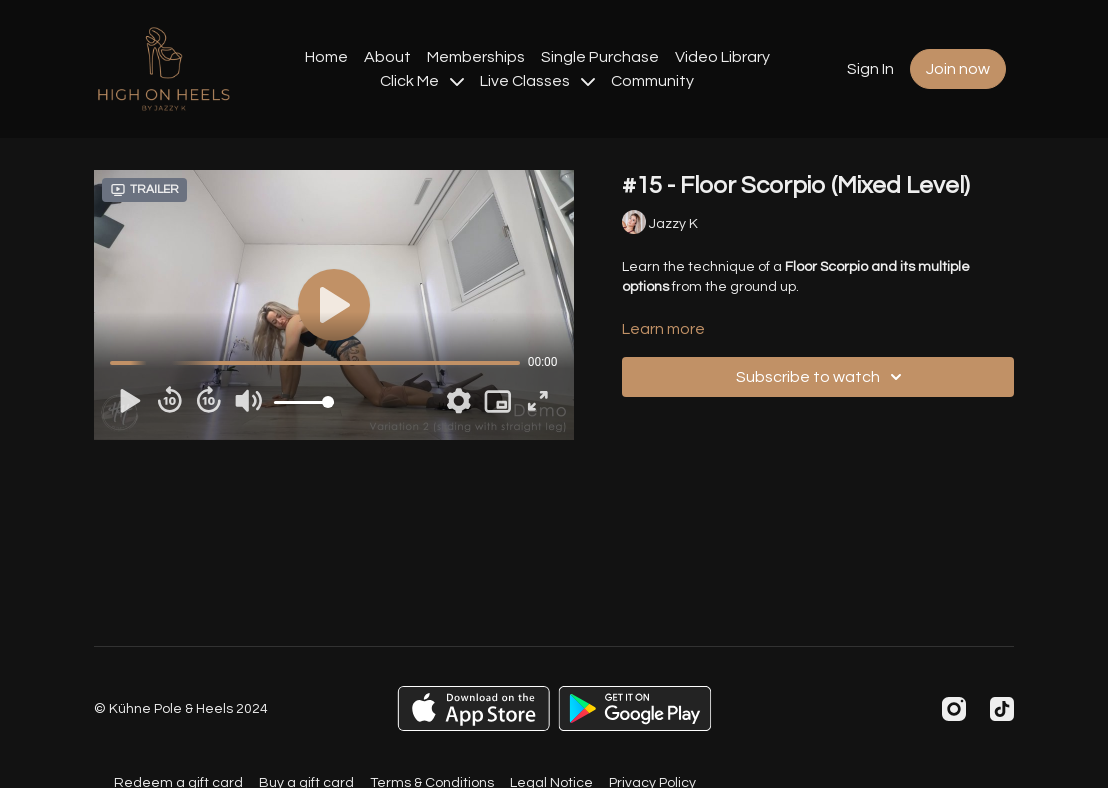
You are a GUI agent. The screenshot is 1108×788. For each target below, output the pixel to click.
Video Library (722, 57)
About (387, 57)
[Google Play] (635, 708)
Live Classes (537, 81)
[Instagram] (954, 709)
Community (652, 81)
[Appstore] (473, 708)
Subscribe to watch (822, 377)
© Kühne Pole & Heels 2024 (181, 709)
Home (326, 57)
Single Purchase (600, 57)
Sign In (870, 69)
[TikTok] (1002, 709)
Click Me (422, 81)
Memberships (476, 57)
